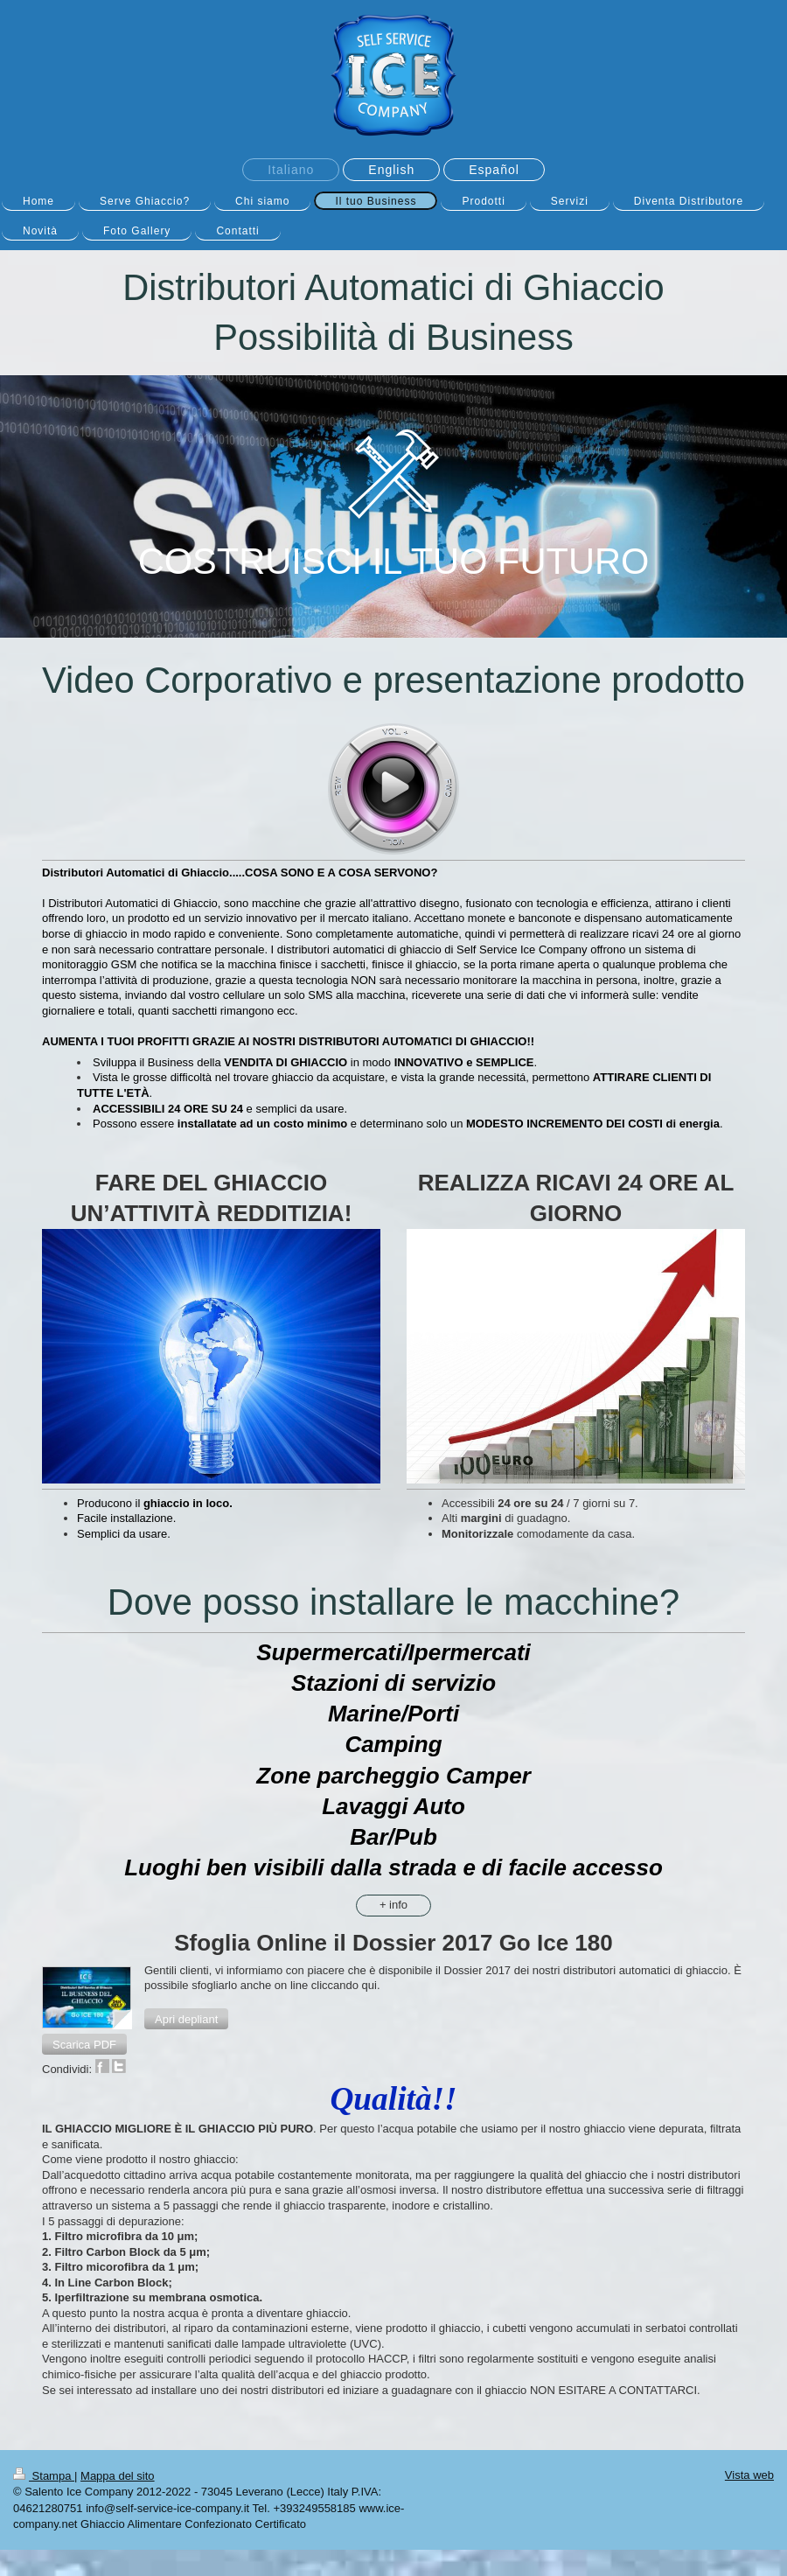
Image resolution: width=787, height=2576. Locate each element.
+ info (393, 1904)
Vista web (749, 2475)
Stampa (43, 2475)
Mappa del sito (117, 2475)
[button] (186, 2018)
